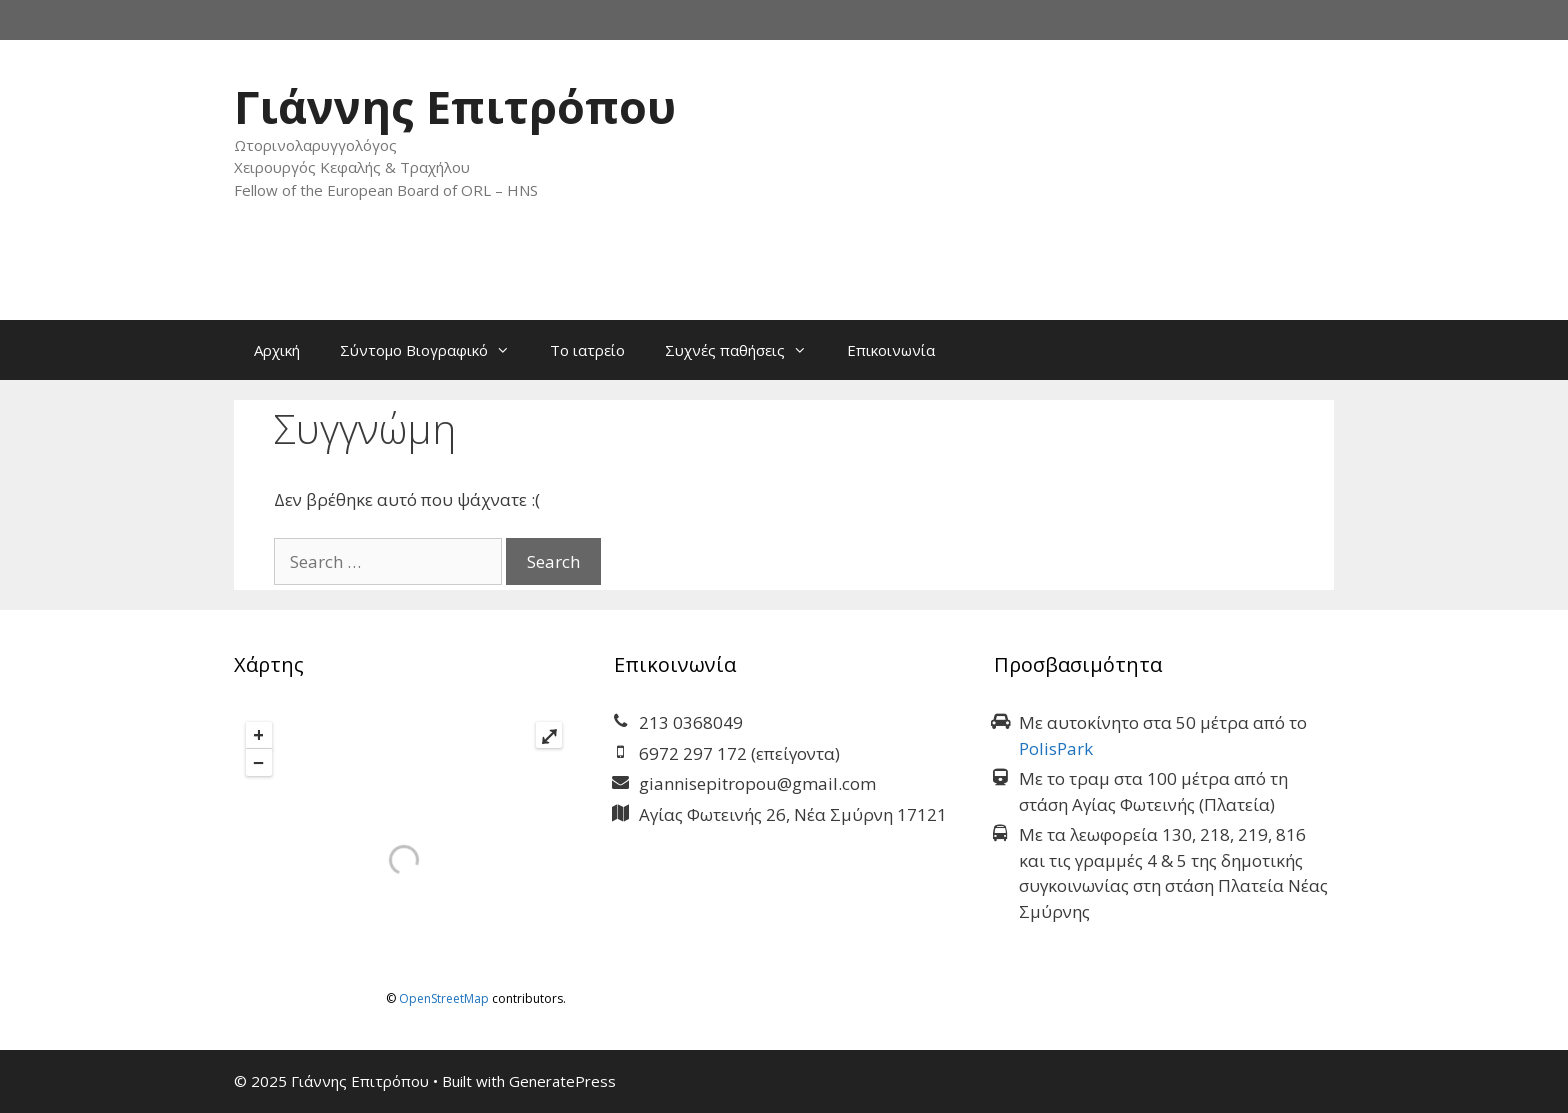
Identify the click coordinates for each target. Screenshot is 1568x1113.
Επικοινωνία (891, 350)
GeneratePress (562, 1081)
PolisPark (1056, 748)
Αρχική (277, 350)
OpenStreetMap (444, 998)
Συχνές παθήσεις (746, 350)
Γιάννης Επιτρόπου (455, 106)
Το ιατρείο (587, 350)
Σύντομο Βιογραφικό (435, 350)
